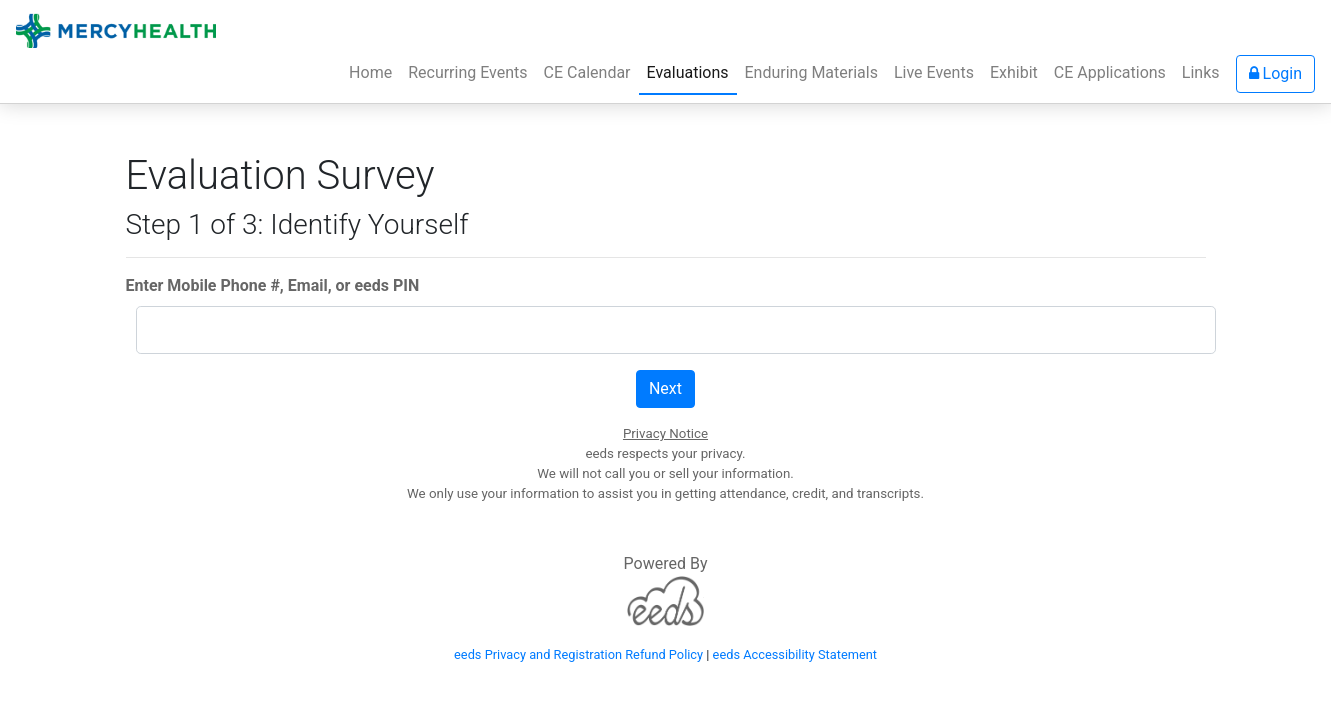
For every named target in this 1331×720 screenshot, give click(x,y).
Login (1275, 73)
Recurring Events (467, 72)
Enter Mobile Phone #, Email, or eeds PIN (273, 285)
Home (374, 71)
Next (665, 388)
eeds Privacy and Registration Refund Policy (578, 654)
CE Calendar (587, 72)
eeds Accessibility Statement (795, 654)
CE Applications (1110, 72)
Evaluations (688, 72)
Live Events (934, 72)
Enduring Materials (811, 72)
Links (1201, 72)
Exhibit (1014, 72)
